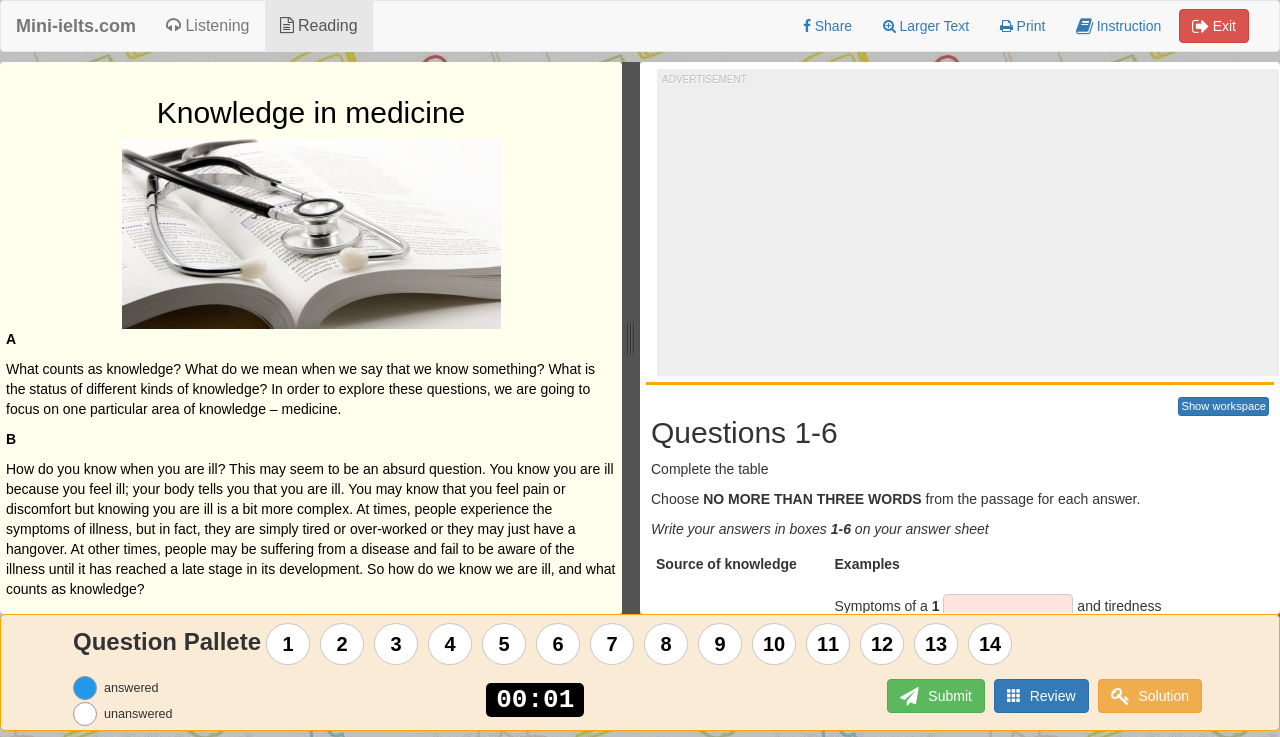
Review (1041, 695)
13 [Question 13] (936, 644)
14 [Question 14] (990, 644)
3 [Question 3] (396, 644)
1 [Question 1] (288, 644)
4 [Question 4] (450, 644)
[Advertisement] (971, 226)
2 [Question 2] (342, 644)
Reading (319, 25)
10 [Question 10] (774, 644)
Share (827, 26)
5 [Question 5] (504, 644)
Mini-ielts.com (76, 26)
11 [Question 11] (828, 644)
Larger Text (926, 26)
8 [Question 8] (666, 644)
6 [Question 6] (558, 644)
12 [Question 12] (882, 644)
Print (1023, 26)
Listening (208, 25)
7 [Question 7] (612, 644)
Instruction (1118, 26)
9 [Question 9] (720, 644)
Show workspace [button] (1223, 406)
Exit (1214, 26)
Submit (935, 696)
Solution (1150, 696)
